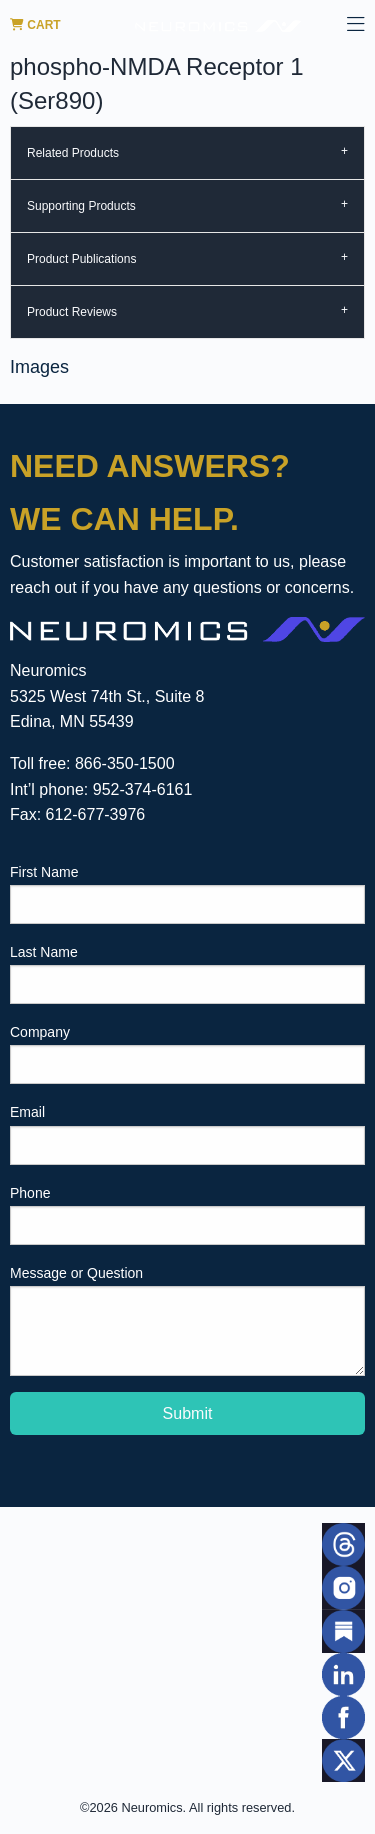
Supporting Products (81, 206)
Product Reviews (72, 312)
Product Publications (81, 259)
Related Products (73, 153)
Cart (35, 25)
